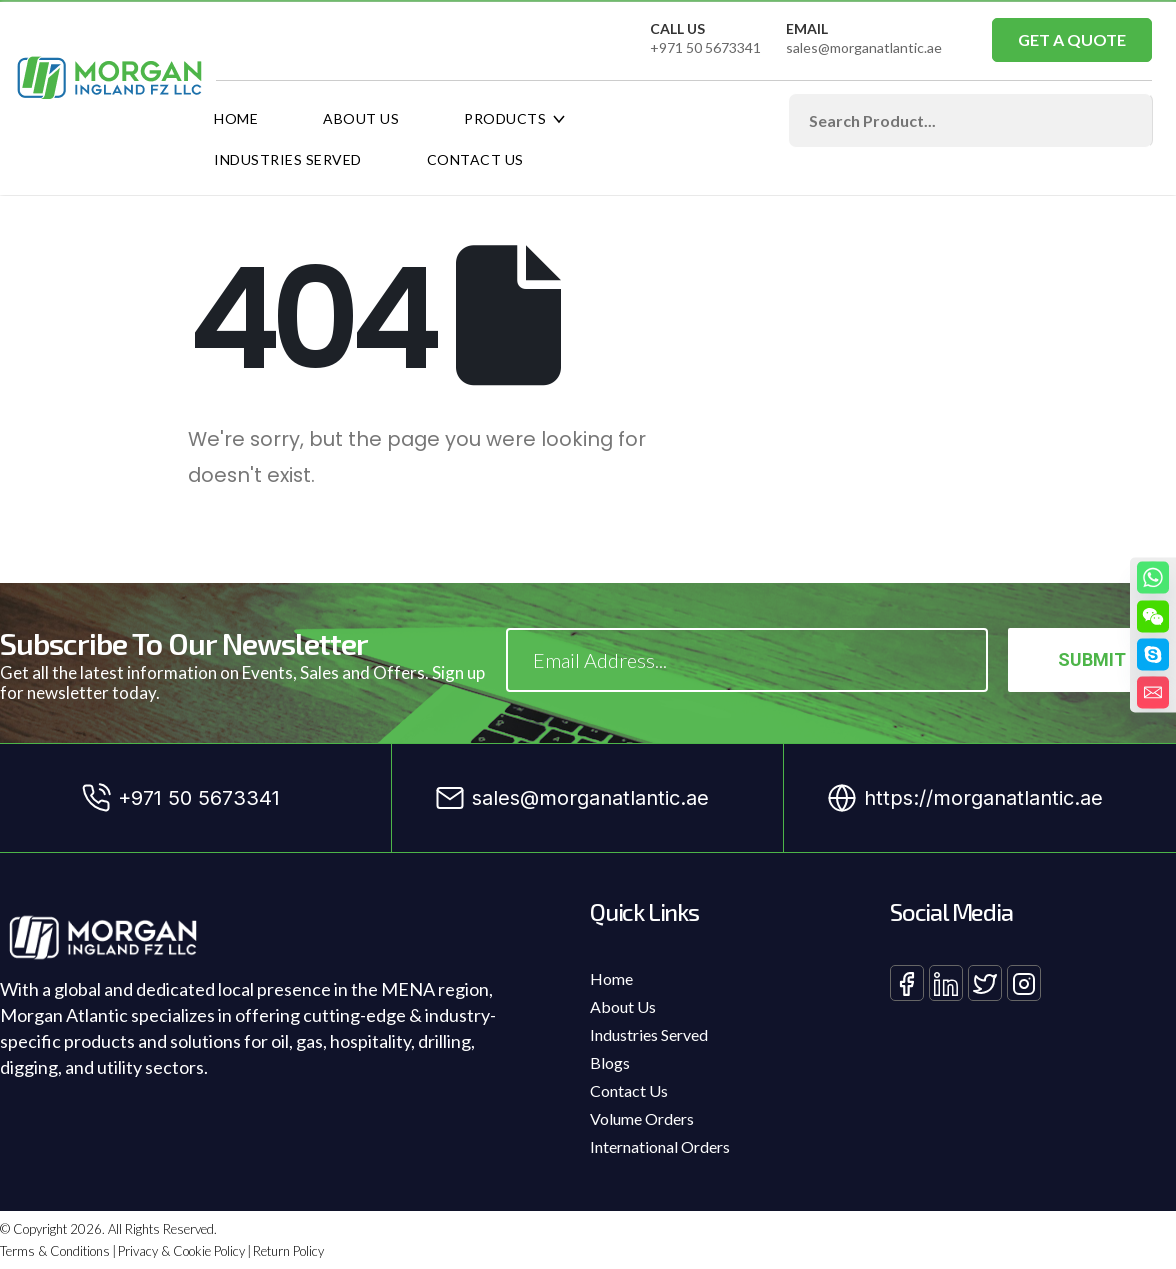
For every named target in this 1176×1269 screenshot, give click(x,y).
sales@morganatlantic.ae (864, 47)
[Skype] (1153, 654)
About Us (361, 118)
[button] (1072, 40)
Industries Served (288, 159)
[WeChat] (1153, 616)
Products (505, 118)
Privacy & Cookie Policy (181, 1251)
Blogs (610, 1062)
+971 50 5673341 (705, 47)
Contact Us (475, 159)
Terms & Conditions (55, 1251)
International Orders (660, 1146)
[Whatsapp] (1153, 577)
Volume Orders (642, 1118)
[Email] (1153, 692)
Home (236, 118)
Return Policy (288, 1251)
